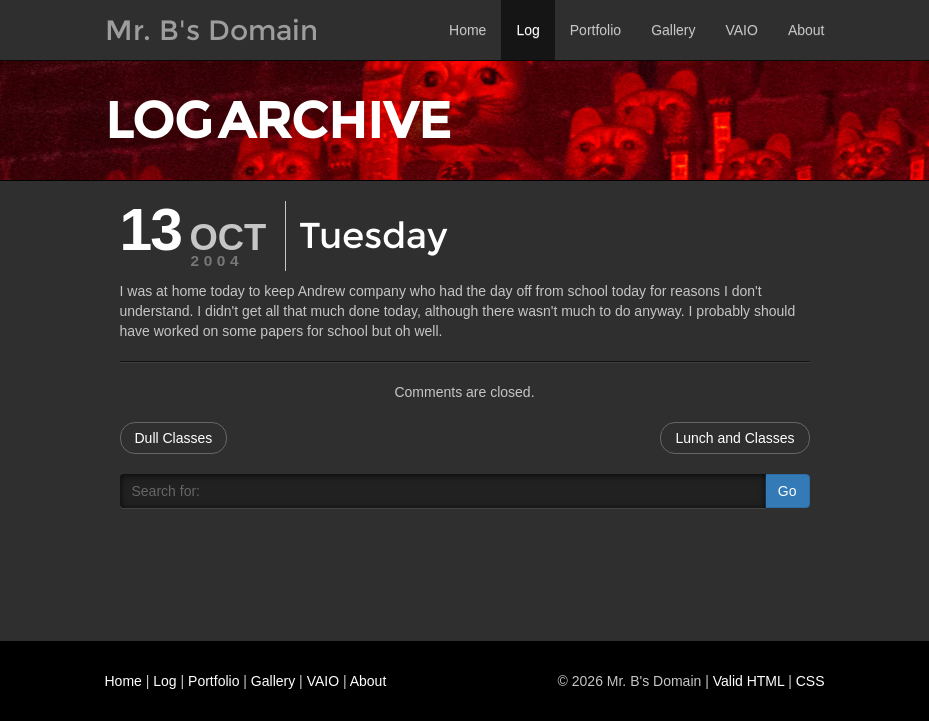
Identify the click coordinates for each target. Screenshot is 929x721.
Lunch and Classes (734, 438)
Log (527, 30)
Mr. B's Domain (211, 30)
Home (467, 30)
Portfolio (595, 30)
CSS (810, 681)
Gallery (673, 30)
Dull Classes (174, 438)
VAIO (741, 30)
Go (787, 491)
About (806, 30)
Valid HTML (749, 681)
